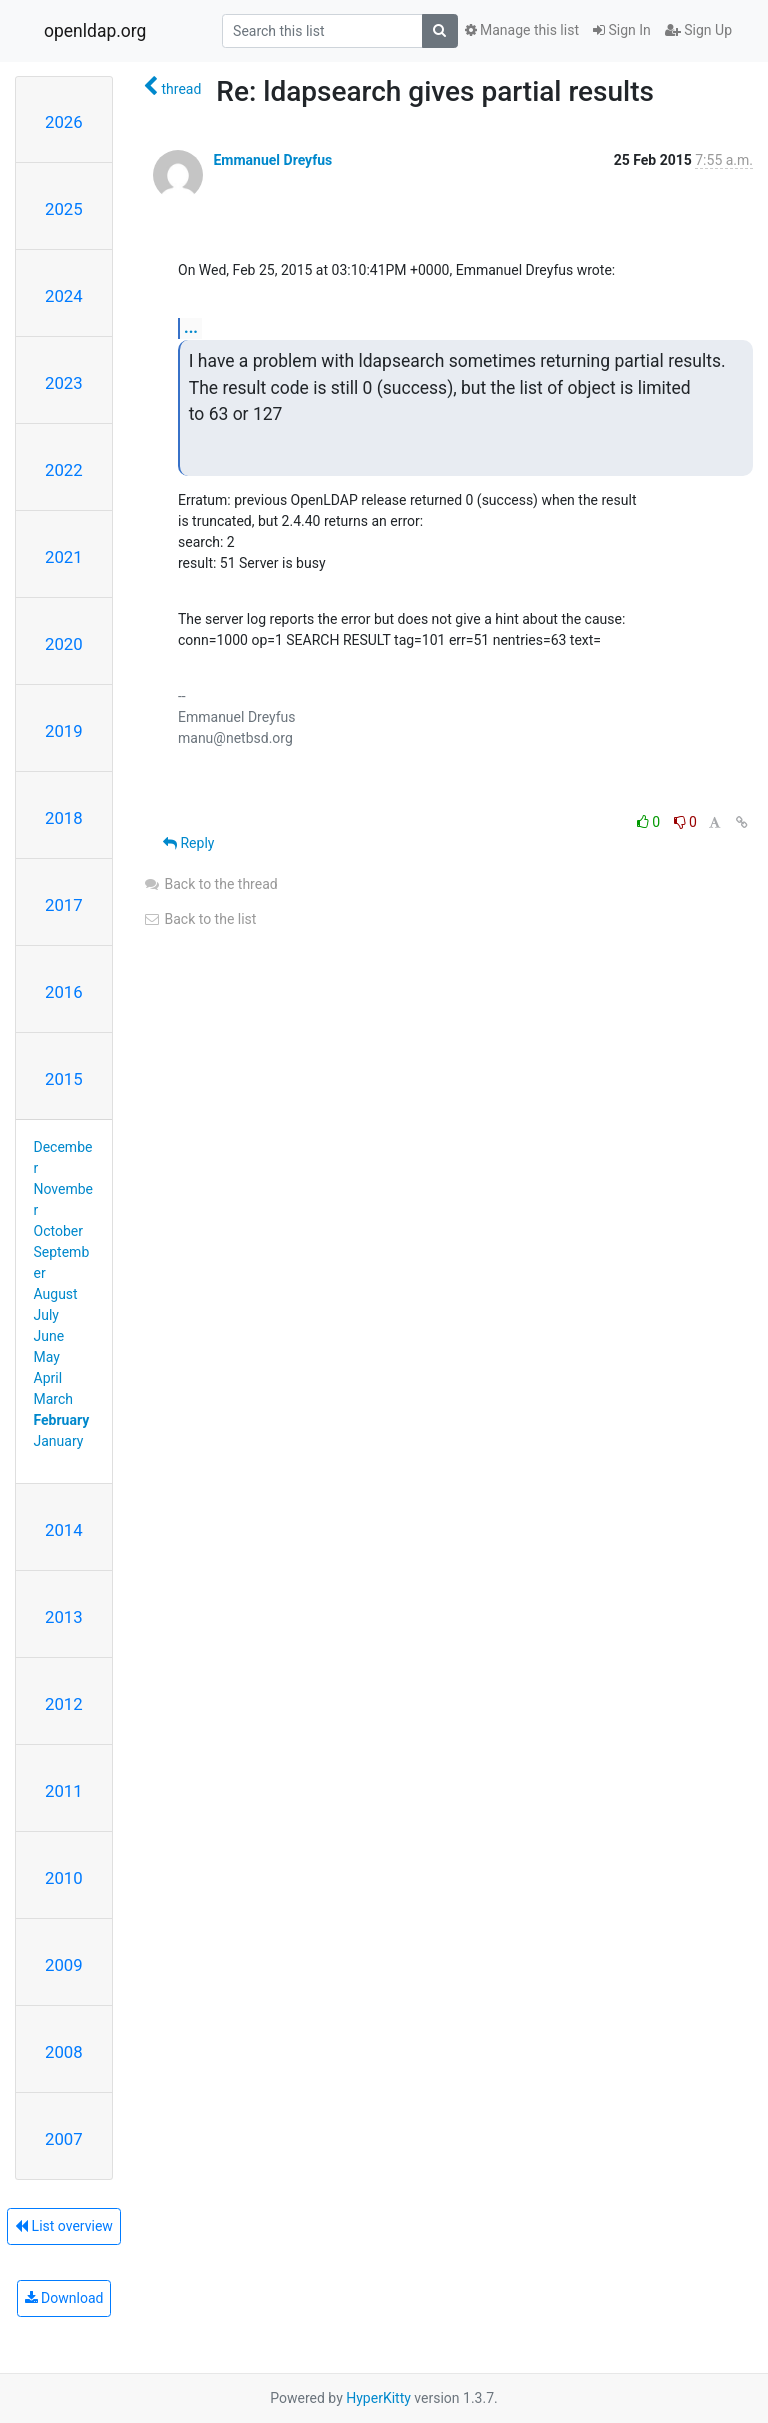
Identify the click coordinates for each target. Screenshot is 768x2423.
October (58, 1231)
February (62, 1420)
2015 (64, 1079)
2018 (64, 818)
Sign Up (698, 30)
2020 (64, 644)
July (46, 1315)
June (49, 1336)
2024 (64, 296)
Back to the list (199, 919)
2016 (64, 992)
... (191, 327)
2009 (64, 1965)
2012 (64, 1704)
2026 (64, 122)
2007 (64, 2139)
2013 (64, 1617)
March (54, 1399)
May (47, 1357)
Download (64, 2298)
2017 (64, 905)
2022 (64, 470)
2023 (64, 383)
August (56, 1294)
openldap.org (95, 31)
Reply (188, 843)
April (48, 1378)
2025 (64, 209)
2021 (64, 557)
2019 (64, 731)
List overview (64, 2226)
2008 (64, 2052)
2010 (64, 1878)
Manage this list (522, 30)
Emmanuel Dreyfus (272, 160)
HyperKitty (378, 2398)
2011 (64, 1791)
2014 (64, 1530)
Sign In (622, 30)
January (59, 1441)
